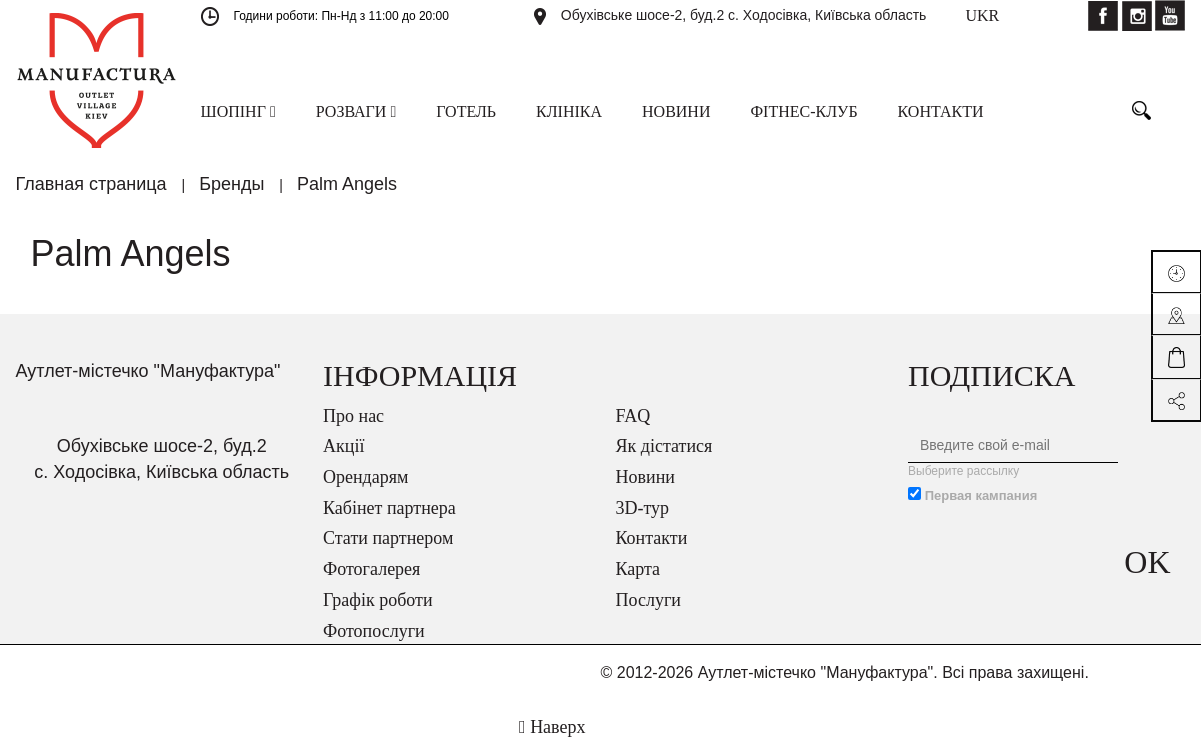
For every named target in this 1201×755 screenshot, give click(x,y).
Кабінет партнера (389, 508)
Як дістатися (664, 446)
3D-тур (643, 508)
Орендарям (365, 477)
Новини (645, 477)
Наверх (552, 727)
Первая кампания (981, 495)
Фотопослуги (374, 631)
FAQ (633, 416)
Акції (343, 446)
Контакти (652, 538)
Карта (638, 569)
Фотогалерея (371, 569)
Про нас (353, 416)
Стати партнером (388, 538)
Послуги (648, 600)
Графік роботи (378, 600)
